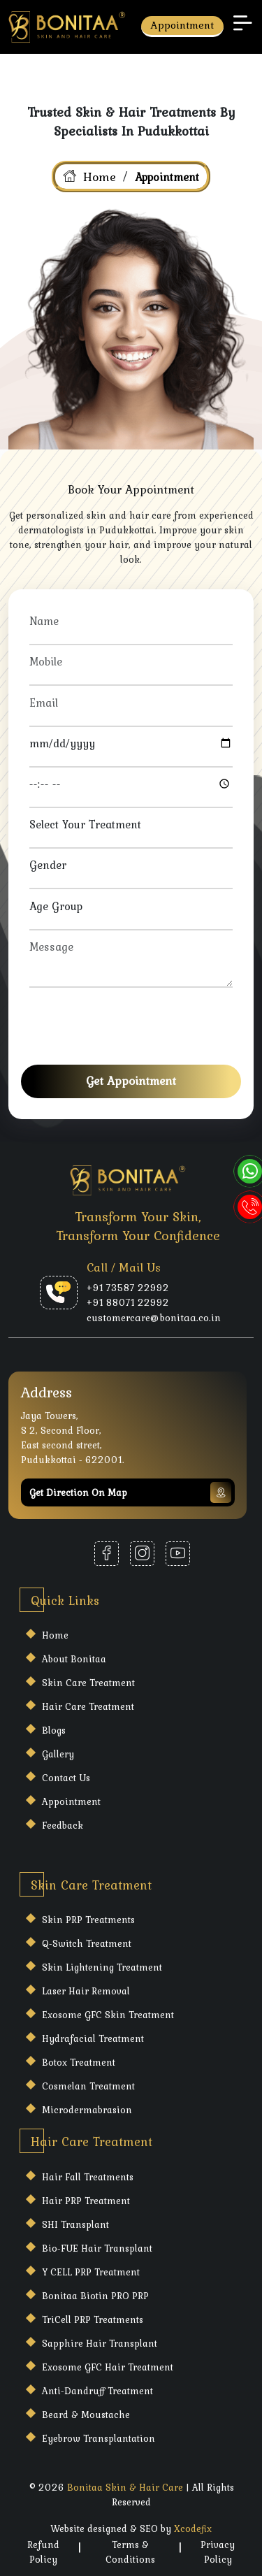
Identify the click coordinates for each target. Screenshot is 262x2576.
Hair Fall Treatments (87, 2177)
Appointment (182, 25)
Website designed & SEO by (131, 2528)
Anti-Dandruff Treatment (97, 2391)
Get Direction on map (130, 1492)
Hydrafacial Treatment (93, 2038)
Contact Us (66, 1778)
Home (99, 177)
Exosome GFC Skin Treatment (108, 2015)
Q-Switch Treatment (86, 1943)
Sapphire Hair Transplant (99, 2343)
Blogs (54, 1730)
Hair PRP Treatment (86, 2201)
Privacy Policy (218, 2552)
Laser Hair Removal (86, 1991)
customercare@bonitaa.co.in (154, 1318)
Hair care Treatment (88, 1706)
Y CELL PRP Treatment (91, 2272)
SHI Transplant (75, 2224)
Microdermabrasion (87, 2110)
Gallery (58, 1754)
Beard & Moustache (86, 2415)
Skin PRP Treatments (88, 1920)
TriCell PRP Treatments (92, 2319)
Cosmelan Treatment (88, 2086)
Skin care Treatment (88, 1683)
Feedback (62, 1825)
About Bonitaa (74, 1659)
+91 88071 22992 (128, 1302)
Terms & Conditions (130, 2552)
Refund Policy (43, 2552)
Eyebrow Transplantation (98, 2438)
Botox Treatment (78, 2062)
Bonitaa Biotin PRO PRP (95, 2296)
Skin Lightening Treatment (102, 1967)
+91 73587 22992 (128, 1288)
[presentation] (135, 1020)
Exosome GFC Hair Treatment (107, 2367)
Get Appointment (131, 1081)
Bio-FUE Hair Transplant (97, 2248)
